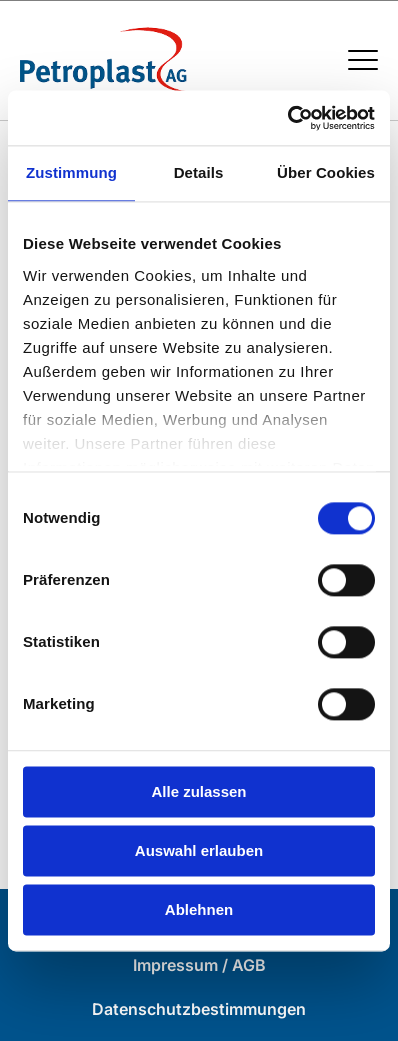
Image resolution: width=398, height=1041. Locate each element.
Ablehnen (199, 909)
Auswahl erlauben (199, 850)
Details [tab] (199, 172)
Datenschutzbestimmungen (199, 1009)
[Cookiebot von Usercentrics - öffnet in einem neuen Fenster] (287, 118)
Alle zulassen (198, 791)
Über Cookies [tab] (326, 172)
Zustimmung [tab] (71, 172)
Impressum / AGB (199, 965)
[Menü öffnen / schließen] (363, 60)
